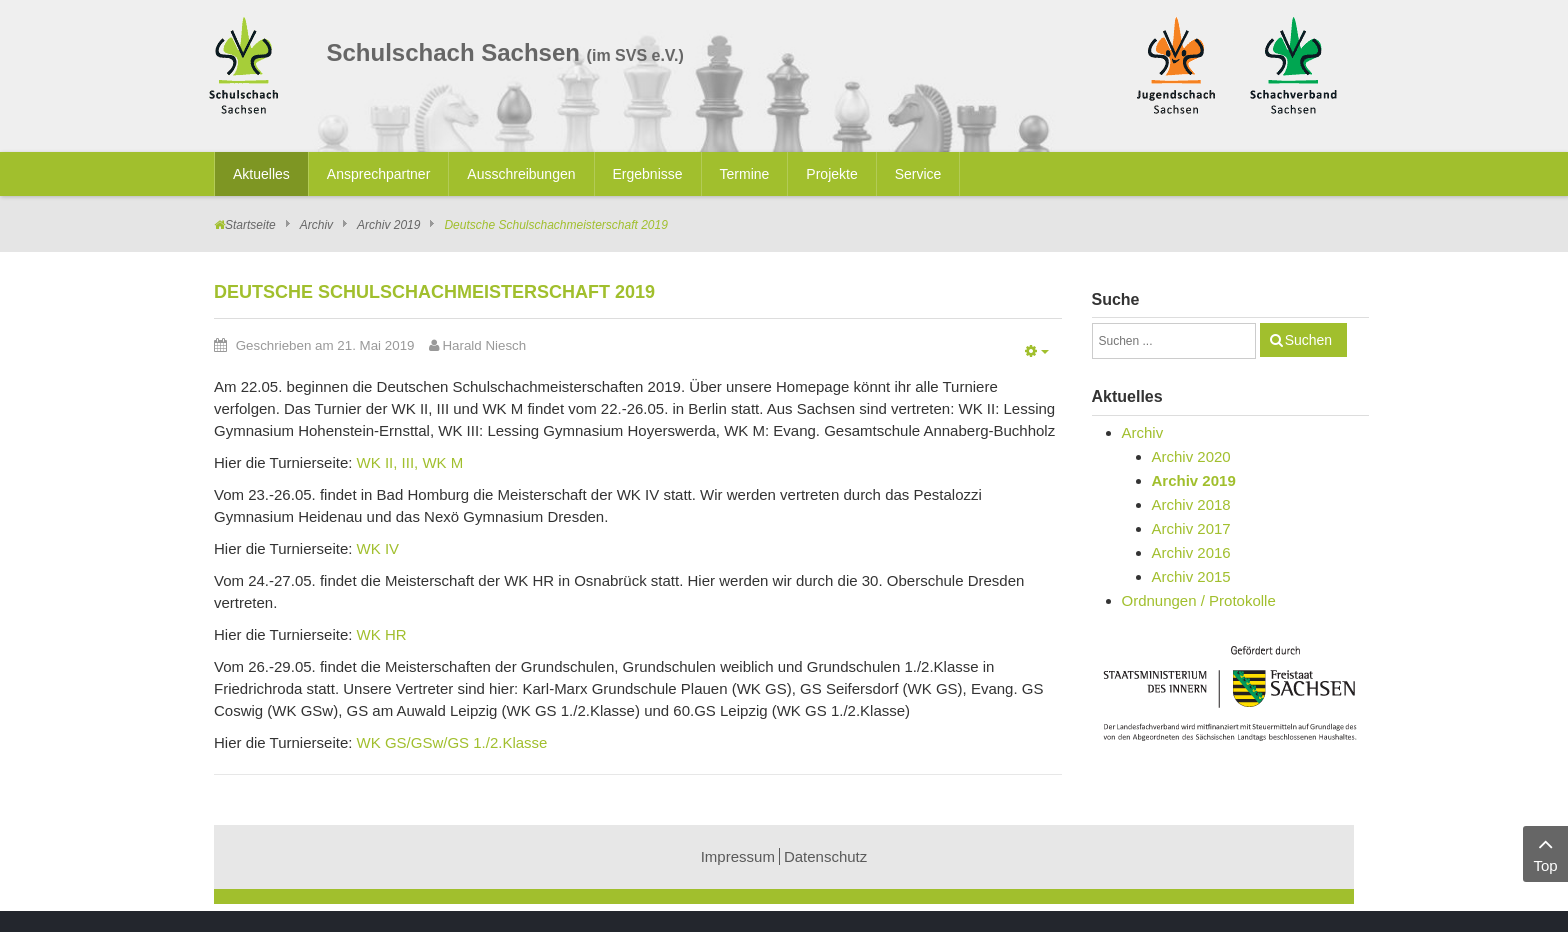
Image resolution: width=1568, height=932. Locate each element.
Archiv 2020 (1191, 456)
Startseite (250, 225)
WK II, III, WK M (410, 462)
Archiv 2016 (1191, 552)
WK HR (382, 634)
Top (1545, 852)
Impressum (738, 856)
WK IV (378, 548)
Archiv (316, 225)
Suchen (1308, 340)
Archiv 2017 (1191, 528)
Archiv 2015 (1191, 576)
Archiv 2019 (388, 225)
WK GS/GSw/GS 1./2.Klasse (452, 742)
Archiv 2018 (1191, 504)
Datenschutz (825, 856)
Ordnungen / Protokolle (1199, 600)
